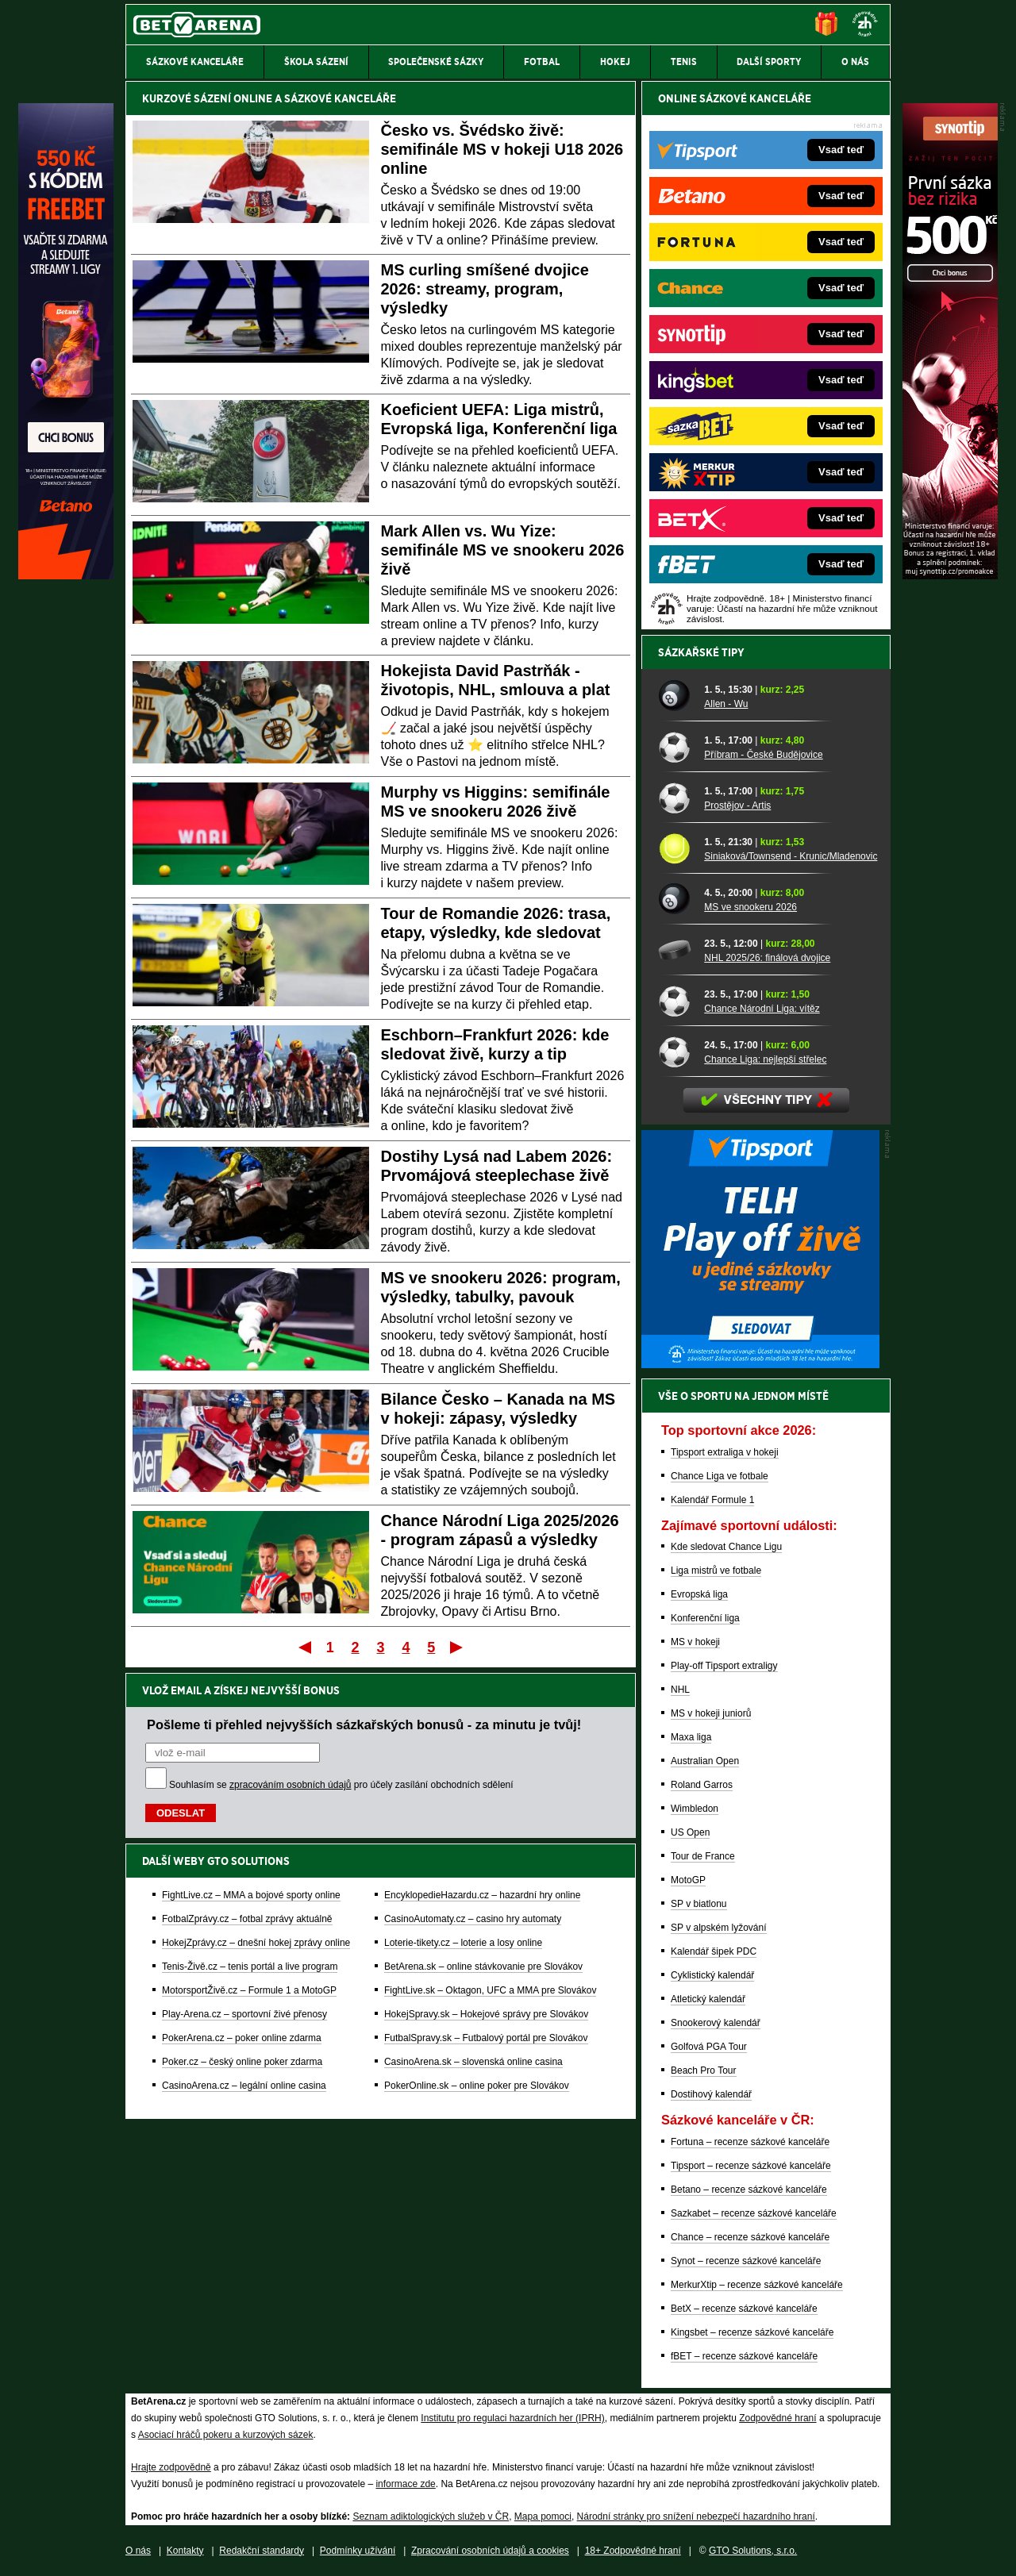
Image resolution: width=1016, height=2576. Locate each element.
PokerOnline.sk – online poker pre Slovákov (476, 2085)
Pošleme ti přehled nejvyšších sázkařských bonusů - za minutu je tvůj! (364, 1724)
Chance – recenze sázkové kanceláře (750, 2237)
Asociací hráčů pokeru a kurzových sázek (226, 2434)
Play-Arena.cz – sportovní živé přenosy (244, 2014)
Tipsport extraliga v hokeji (725, 1452)
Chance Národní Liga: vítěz (761, 1008)
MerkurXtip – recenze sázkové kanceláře (757, 2284)
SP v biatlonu (699, 1903)
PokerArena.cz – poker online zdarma (241, 2037)
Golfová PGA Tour (709, 2046)
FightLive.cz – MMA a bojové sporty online (251, 1895)
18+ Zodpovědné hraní (633, 2550)
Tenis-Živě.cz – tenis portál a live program (249, 1966)
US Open (690, 1832)
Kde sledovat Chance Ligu (726, 1546)
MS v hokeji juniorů (711, 1713)
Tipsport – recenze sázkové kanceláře (751, 2165)
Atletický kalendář (708, 1999)
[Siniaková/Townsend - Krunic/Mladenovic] (675, 848)
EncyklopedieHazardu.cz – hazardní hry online (482, 1895)
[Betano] (66, 575)
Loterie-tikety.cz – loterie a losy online (463, 1942)
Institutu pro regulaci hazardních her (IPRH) (512, 2418)
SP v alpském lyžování (719, 1927)
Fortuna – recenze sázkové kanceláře (750, 2141)
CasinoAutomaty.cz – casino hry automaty (472, 1918)
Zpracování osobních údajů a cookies (490, 2550)
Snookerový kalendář (715, 2022)
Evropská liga (699, 1594)
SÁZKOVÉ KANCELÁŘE (340, 98)
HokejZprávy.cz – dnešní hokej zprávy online (256, 1942)
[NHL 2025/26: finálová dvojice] (675, 950)
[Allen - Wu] (675, 696)
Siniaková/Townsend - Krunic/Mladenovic (790, 856)
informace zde (405, 2483)
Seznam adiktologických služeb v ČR (430, 2516)
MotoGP (688, 1880)
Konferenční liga (705, 1618)
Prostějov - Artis (737, 805)
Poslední (457, 1647)
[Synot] (950, 575)
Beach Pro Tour (704, 2070)
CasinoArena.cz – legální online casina (244, 2085)
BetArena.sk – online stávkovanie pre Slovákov (483, 1966)
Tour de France (703, 1856)
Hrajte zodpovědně (171, 2467)
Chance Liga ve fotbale (719, 1476)
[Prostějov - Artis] (675, 797)
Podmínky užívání (357, 2550)
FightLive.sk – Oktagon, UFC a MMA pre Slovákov (490, 1990)
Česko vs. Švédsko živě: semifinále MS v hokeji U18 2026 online (502, 149)
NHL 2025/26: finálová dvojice (767, 957)
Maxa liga (691, 1737)
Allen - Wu (726, 703)
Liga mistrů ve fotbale (716, 1570)
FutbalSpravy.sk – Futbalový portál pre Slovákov (486, 2037)
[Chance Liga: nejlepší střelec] (675, 1051)
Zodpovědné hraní (777, 2418)
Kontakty (185, 2550)
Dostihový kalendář (711, 2094)
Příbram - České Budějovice (763, 754)
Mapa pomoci (543, 2516)
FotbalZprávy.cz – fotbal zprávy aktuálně (247, 1918)
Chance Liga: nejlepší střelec (765, 1059)
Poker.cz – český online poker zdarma (242, 2061)
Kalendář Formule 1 (712, 1499)
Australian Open (705, 1761)
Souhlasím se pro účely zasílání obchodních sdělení (341, 1784)
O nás (138, 2550)
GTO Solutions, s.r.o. (753, 2550)
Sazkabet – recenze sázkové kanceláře (754, 2213)
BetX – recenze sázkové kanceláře (744, 2308)
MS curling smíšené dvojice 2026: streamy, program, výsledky (485, 289)
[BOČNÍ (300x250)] (760, 1364)
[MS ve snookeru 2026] (675, 899)
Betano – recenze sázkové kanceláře (749, 2189)
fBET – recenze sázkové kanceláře (744, 2356)
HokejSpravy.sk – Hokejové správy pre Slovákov (486, 2014)
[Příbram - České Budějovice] (675, 746)
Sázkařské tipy (701, 652)
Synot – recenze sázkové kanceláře (746, 2260)
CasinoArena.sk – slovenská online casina (473, 2061)
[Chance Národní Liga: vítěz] (675, 1000)
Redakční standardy (261, 2550)
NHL (680, 1689)
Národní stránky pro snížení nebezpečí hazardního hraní (696, 2516)
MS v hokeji (695, 1641)
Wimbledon (694, 1808)
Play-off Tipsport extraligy (724, 1665)
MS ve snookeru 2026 (750, 907)
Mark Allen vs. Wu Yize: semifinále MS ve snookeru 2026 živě (503, 550)
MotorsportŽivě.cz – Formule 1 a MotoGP (249, 1990)
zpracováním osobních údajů (290, 1784)
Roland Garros (702, 1784)
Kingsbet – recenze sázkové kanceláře (752, 2332)
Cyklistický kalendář (712, 1975)
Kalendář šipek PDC (713, 1951)
